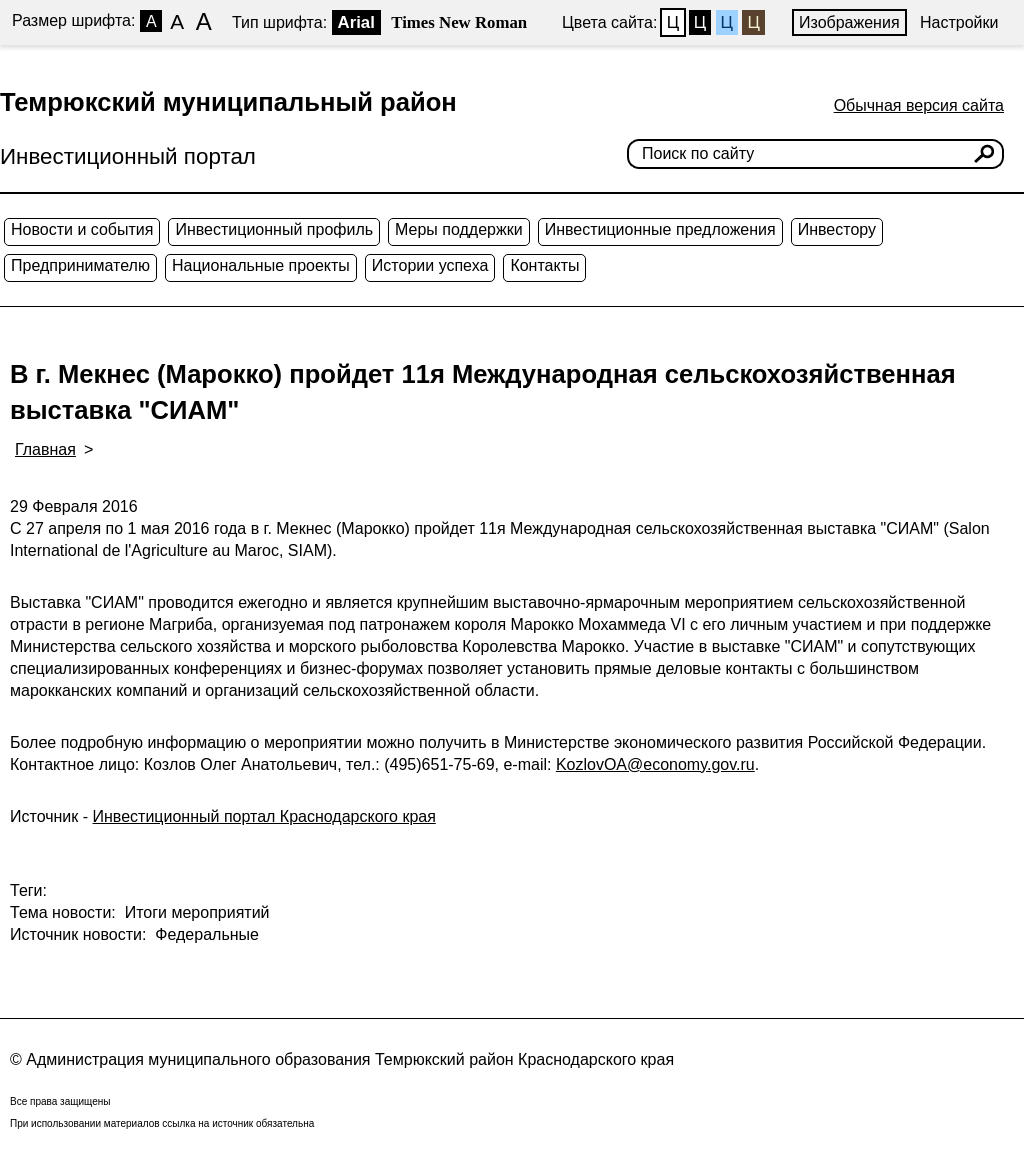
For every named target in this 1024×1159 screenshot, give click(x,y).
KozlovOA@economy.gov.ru (655, 764)
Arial (356, 22)
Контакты (544, 265)
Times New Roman (459, 22)
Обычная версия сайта (919, 105)
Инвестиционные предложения (660, 229)
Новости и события (82, 229)
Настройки (959, 22)
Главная (45, 449)
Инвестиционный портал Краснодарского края (264, 816)
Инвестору (837, 229)
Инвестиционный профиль (274, 229)
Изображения (849, 22)
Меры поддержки (459, 229)
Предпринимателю (80, 265)
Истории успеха (430, 265)
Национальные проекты (261, 265)
